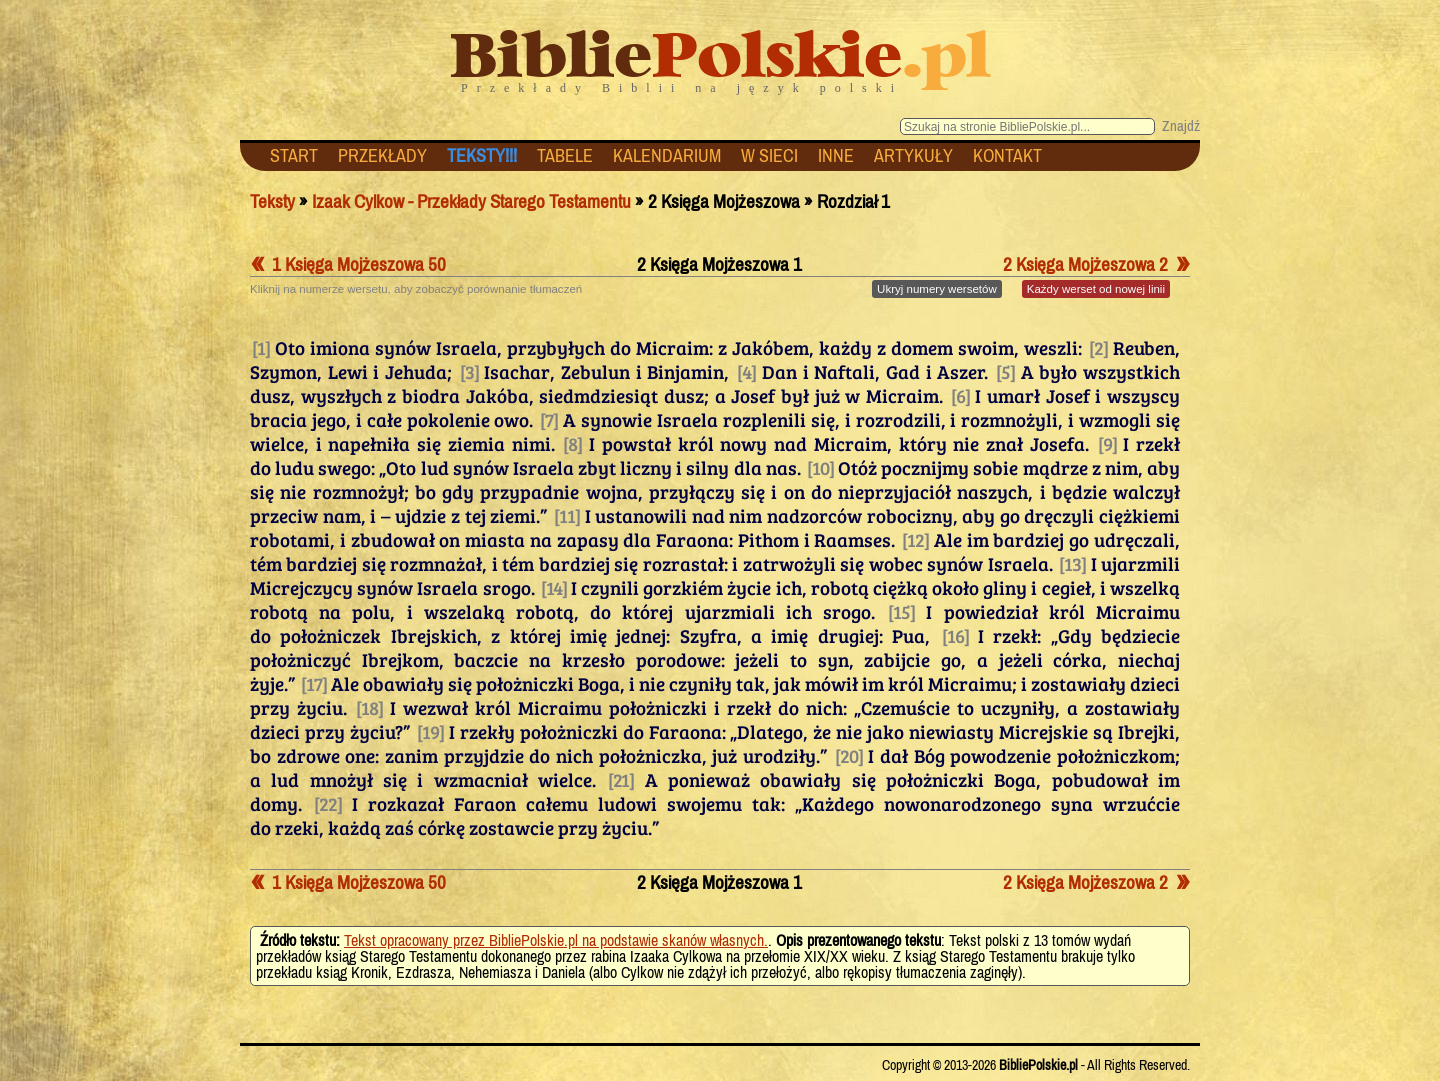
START (294, 156)
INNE (836, 156)
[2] (1098, 347)
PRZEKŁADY (382, 156)
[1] (261, 347)
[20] (849, 755)
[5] (1005, 371)
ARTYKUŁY (913, 156)
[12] (915, 539)
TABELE (565, 156)
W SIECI (769, 156)
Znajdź (1181, 125)
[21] (621, 779)
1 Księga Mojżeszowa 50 (348, 264)
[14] (554, 587)
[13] (1072, 563)
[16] (955, 635)
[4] (746, 371)
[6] (960, 395)
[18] (369, 707)
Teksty (272, 201)
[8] (572, 443)
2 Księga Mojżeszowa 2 (1096, 264)
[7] (549, 419)
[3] (469, 371)
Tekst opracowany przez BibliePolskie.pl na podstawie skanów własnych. (556, 940)
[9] (1107, 443)
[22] (328, 803)
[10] (820, 467)
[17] (314, 683)
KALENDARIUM (667, 156)
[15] (901, 611)
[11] (567, 515)
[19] (430, 731)
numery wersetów (937, 289)
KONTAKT (1007, 156)
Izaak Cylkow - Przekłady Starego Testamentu (471, 201)
